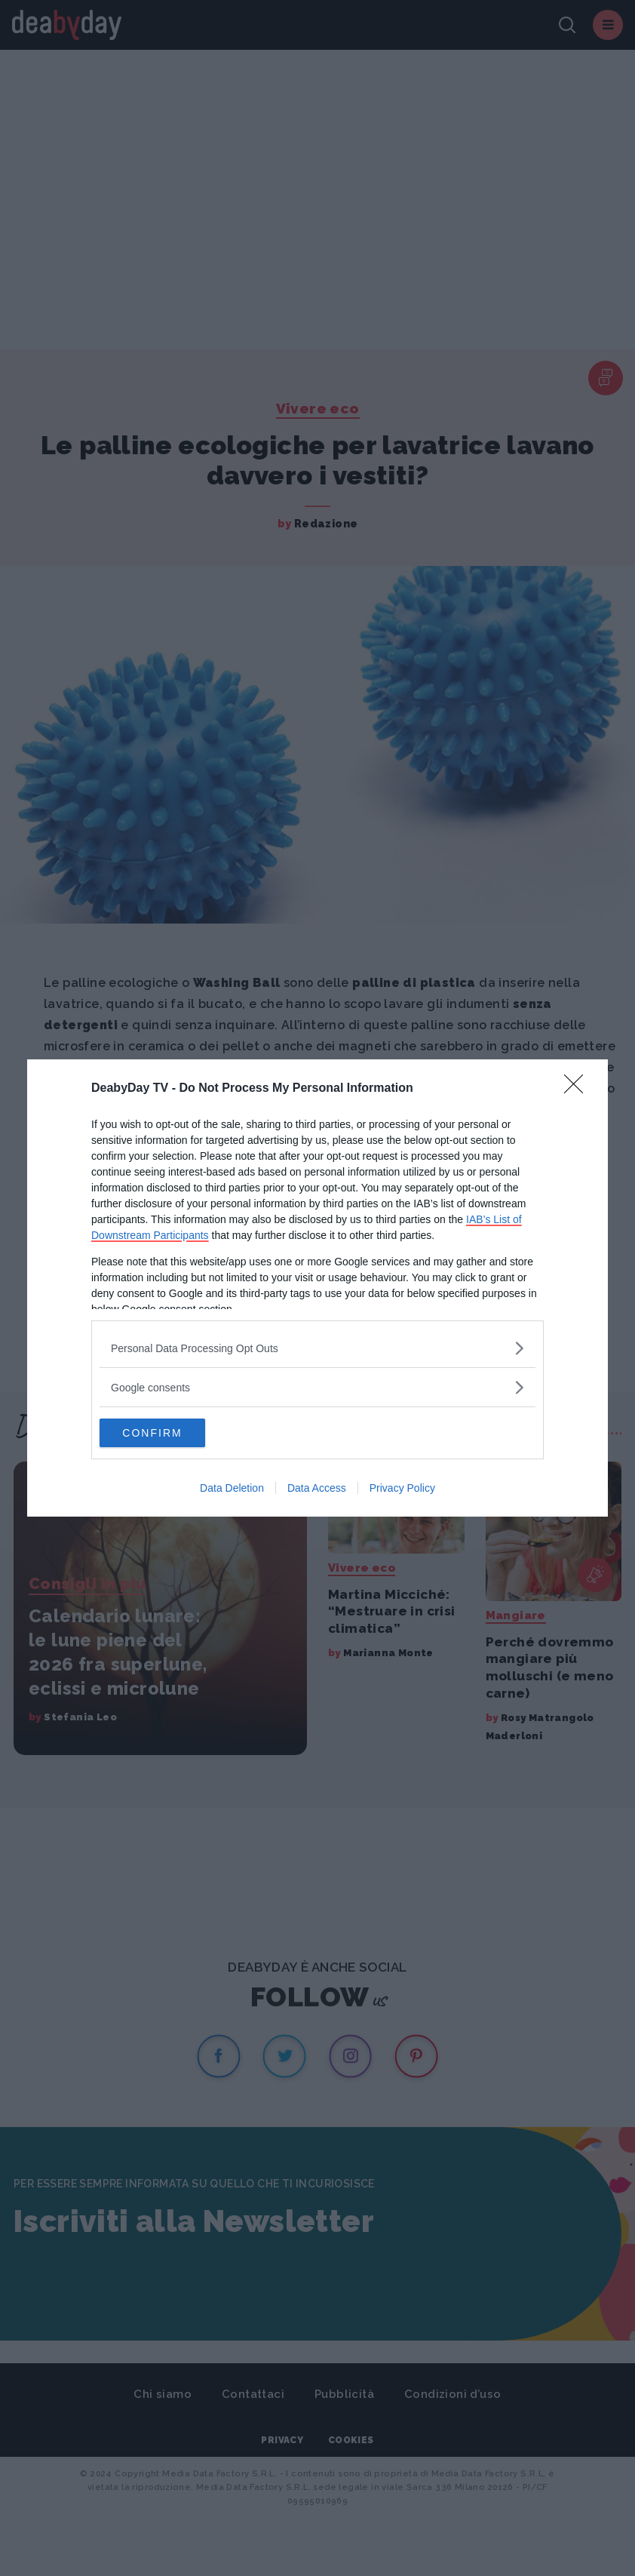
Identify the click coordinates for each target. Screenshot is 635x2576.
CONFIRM (171, 1433)
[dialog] (317, 1288)
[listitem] (317, 1347)
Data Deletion (232, 1489)
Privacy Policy (402, 1489)
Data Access (316, 1489)
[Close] (578, 1088)
